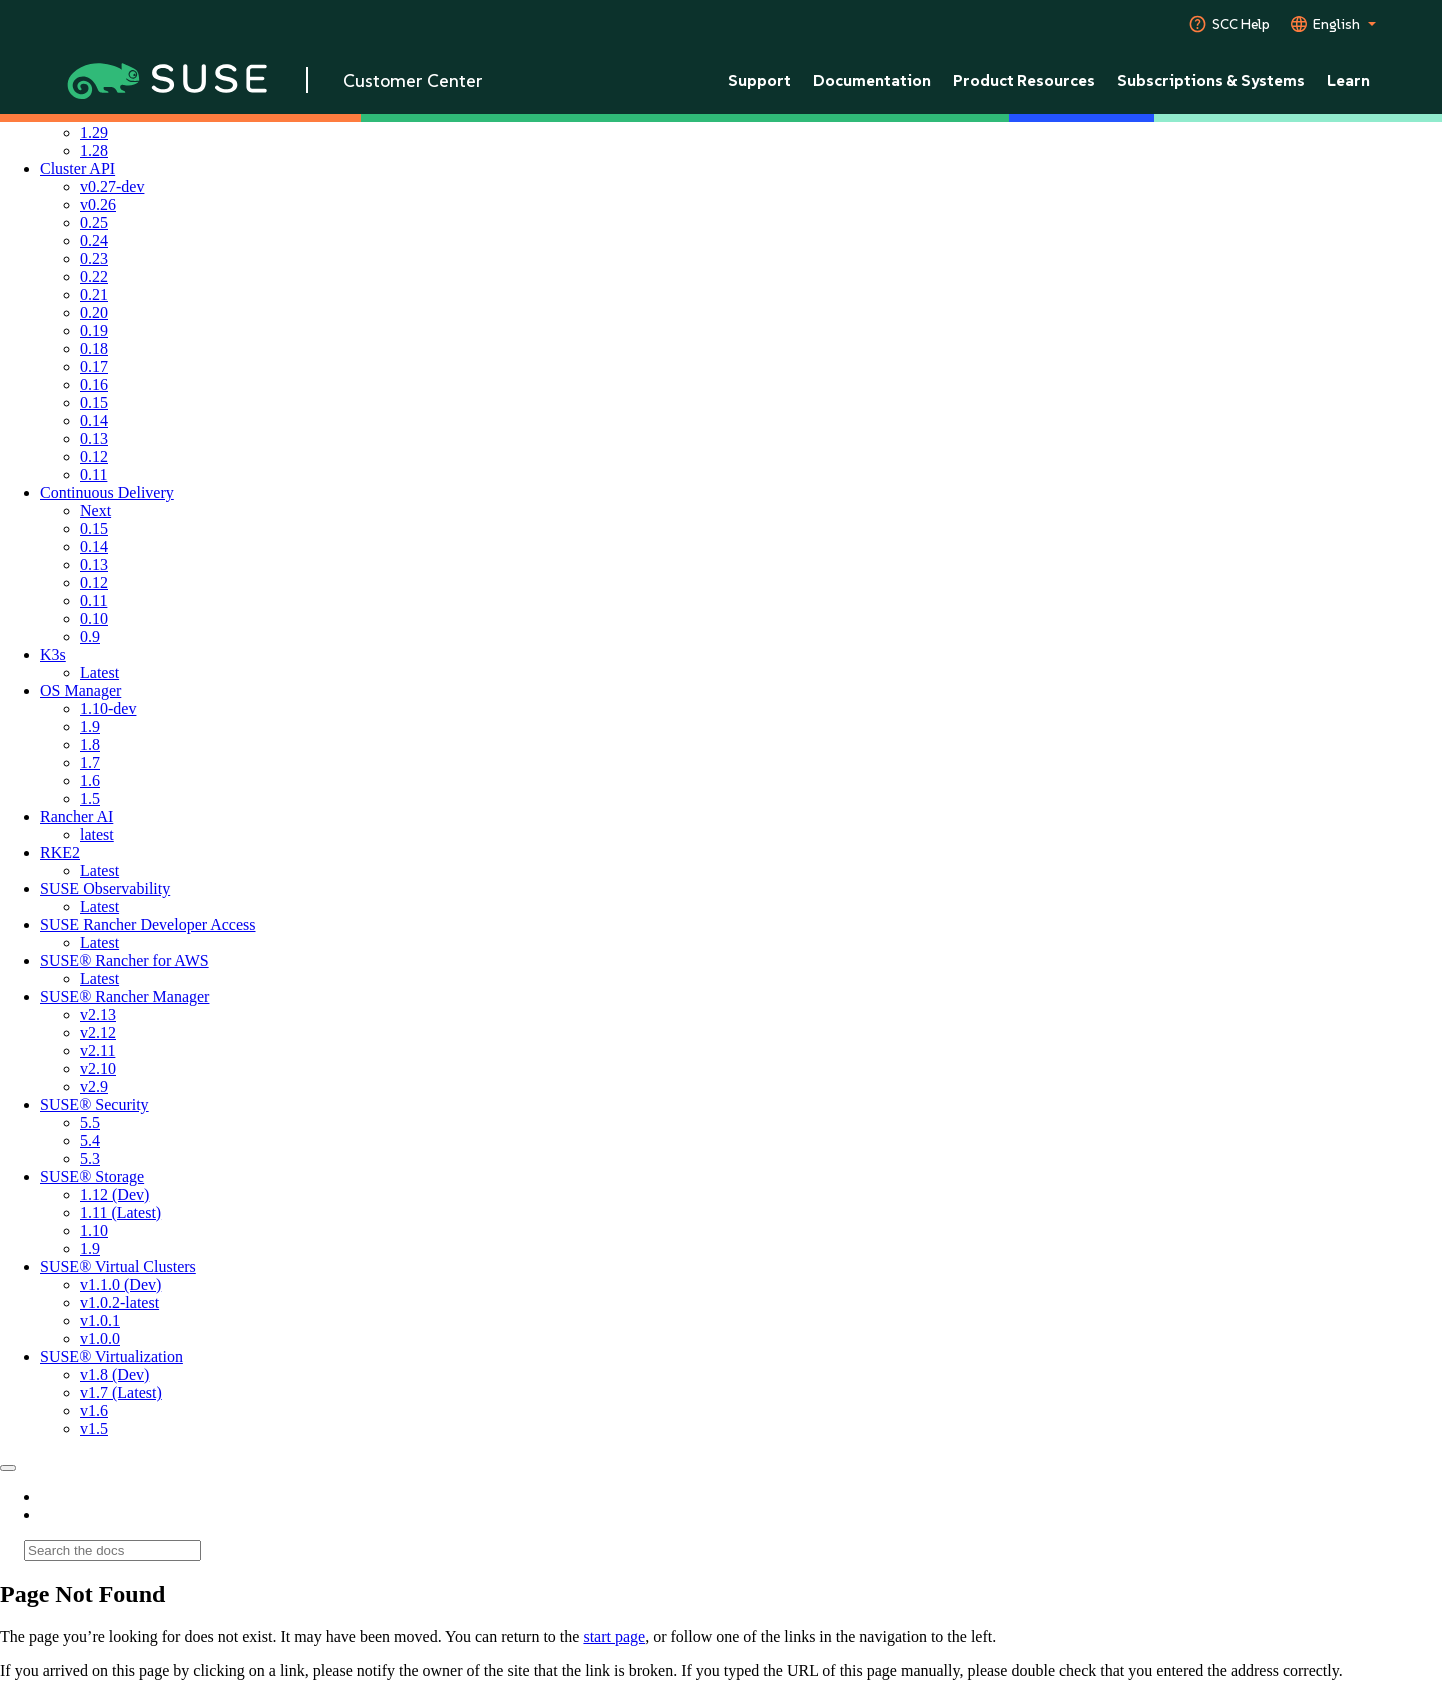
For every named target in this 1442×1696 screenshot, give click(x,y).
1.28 (94, 150)
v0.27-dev (112, 186)
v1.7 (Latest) (121, 1392)
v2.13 (98, 1014)
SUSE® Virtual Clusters (118, 1266)
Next (95, 510)
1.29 (94, 132)
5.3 (90, 1158)
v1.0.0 (100, 1338)
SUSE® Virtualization (111, 1356)
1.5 (90, 798)
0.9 (90, 636)
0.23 (94, 258)
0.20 (94, 312)
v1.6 (94, 1410)
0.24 (94, 240)
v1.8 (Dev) (114, 1374)
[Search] (112, 1550)
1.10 (94, 1230)
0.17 (94, 366)
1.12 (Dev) (114, 1194)
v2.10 (98, 1068)
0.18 (94, 348)
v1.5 (94, 1428)
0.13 (94, 438)
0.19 (94, 330)
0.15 (94, 402)
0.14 (94, 420)
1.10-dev (108, 708)
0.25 (94, 222)
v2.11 (97, 1050)
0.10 (94, 618)
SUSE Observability (105, 888)
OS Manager (80, 690)
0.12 (94, 456)
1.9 (90, 726)
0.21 (94, 294)
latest (97, 834)
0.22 (94, 276)
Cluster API (77, 168)
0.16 (94, 384)
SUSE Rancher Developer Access (148, 924)
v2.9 (94, 1086)
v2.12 (98, 1032)
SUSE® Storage (92, 1176)
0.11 (93, 474)
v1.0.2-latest (119, 1302)
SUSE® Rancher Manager (124, 996)
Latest (99, 672)
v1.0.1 (100, 1320)
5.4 (90, 1140)
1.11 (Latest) (120, 1212)
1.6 (90, 780)
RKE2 (60, 852)
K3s (53, 654)
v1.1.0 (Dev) (120, 1284)
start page (614, 1636)
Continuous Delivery (107, 492)
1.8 (90, 744)
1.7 (90, 762)
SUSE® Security (94, 1104)
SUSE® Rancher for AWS (124, 960)
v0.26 (98, 204)
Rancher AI (76, 816)
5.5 (90, 1122)
